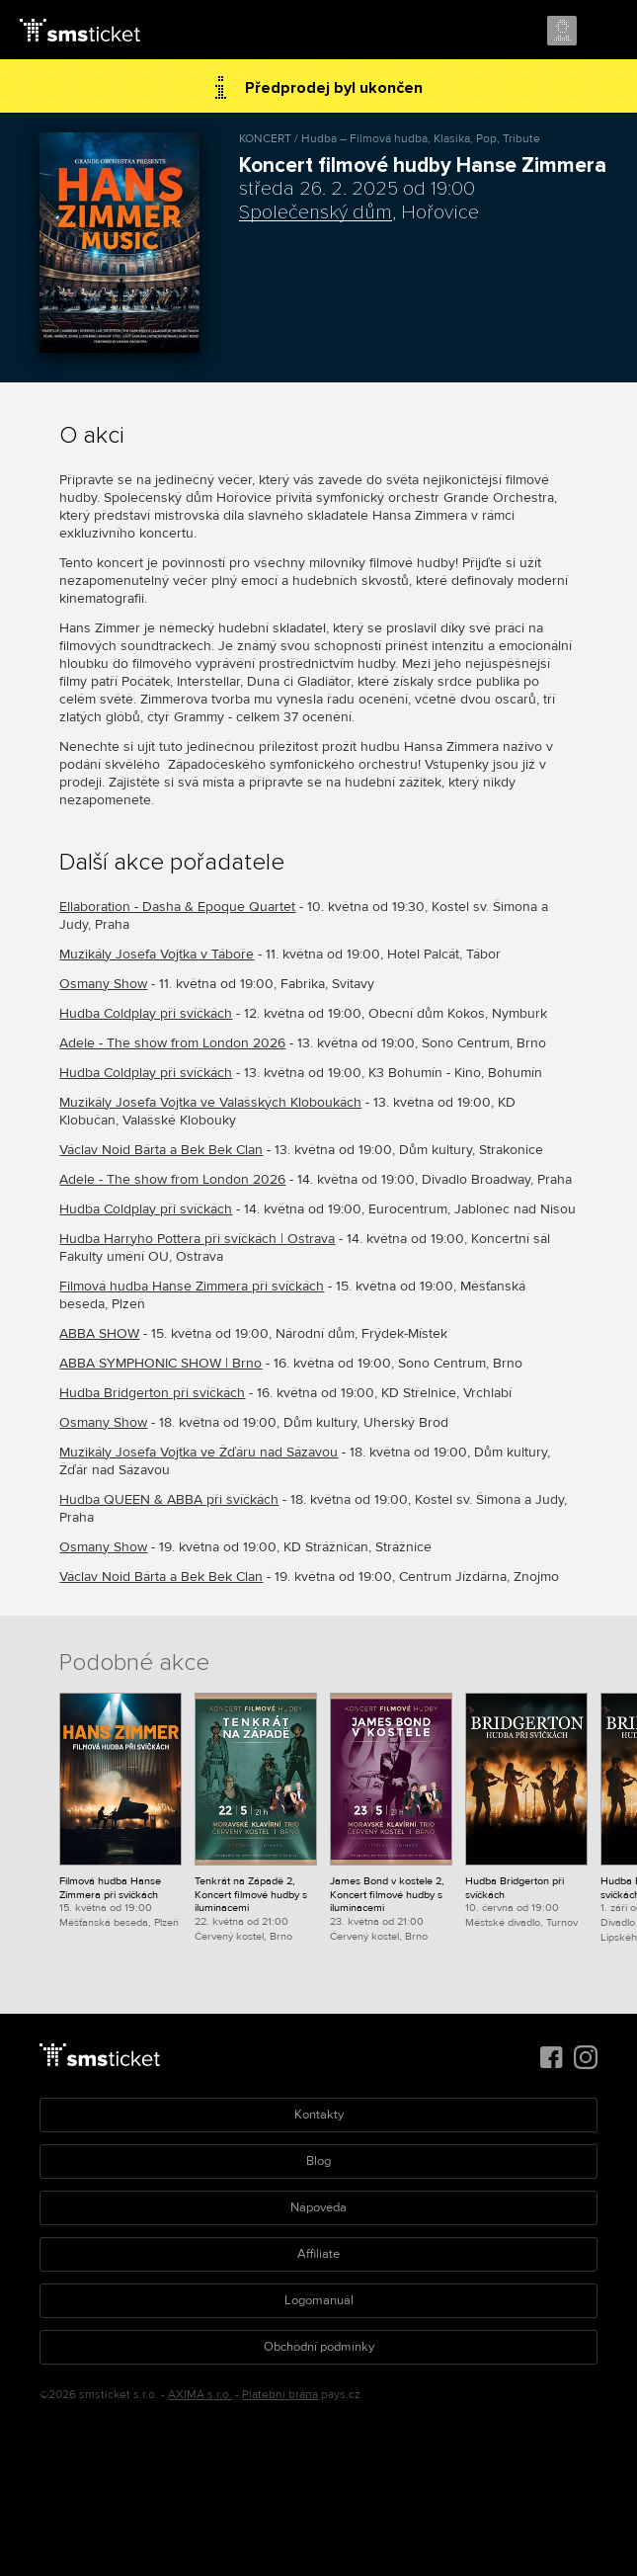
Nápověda (318, 2207)
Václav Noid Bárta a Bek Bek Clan (161, 1149)
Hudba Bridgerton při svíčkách (152, 1392)
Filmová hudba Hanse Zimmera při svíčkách (191, 1286)
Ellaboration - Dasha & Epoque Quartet (177, 906)
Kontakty (319, 2114)
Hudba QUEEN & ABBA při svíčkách (169, 1499)
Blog (318, 2161)
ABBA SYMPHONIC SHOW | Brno (160, 1363)
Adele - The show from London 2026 (172, 1043)
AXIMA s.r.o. (200, 2394)
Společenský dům (315, 212)
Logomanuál (319, 2300)
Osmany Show (103, 983)
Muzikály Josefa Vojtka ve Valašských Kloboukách (210, 1102)
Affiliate (318, 2254)
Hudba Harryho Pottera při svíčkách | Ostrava (197, 1238)
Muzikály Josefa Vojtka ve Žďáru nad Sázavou (198, 1452)
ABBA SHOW (99, 1333)
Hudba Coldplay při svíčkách (145, 1013)
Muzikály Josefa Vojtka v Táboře (156, 954)
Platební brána (280, 2394)
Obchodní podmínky (319, 2347)
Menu (604, 32)
